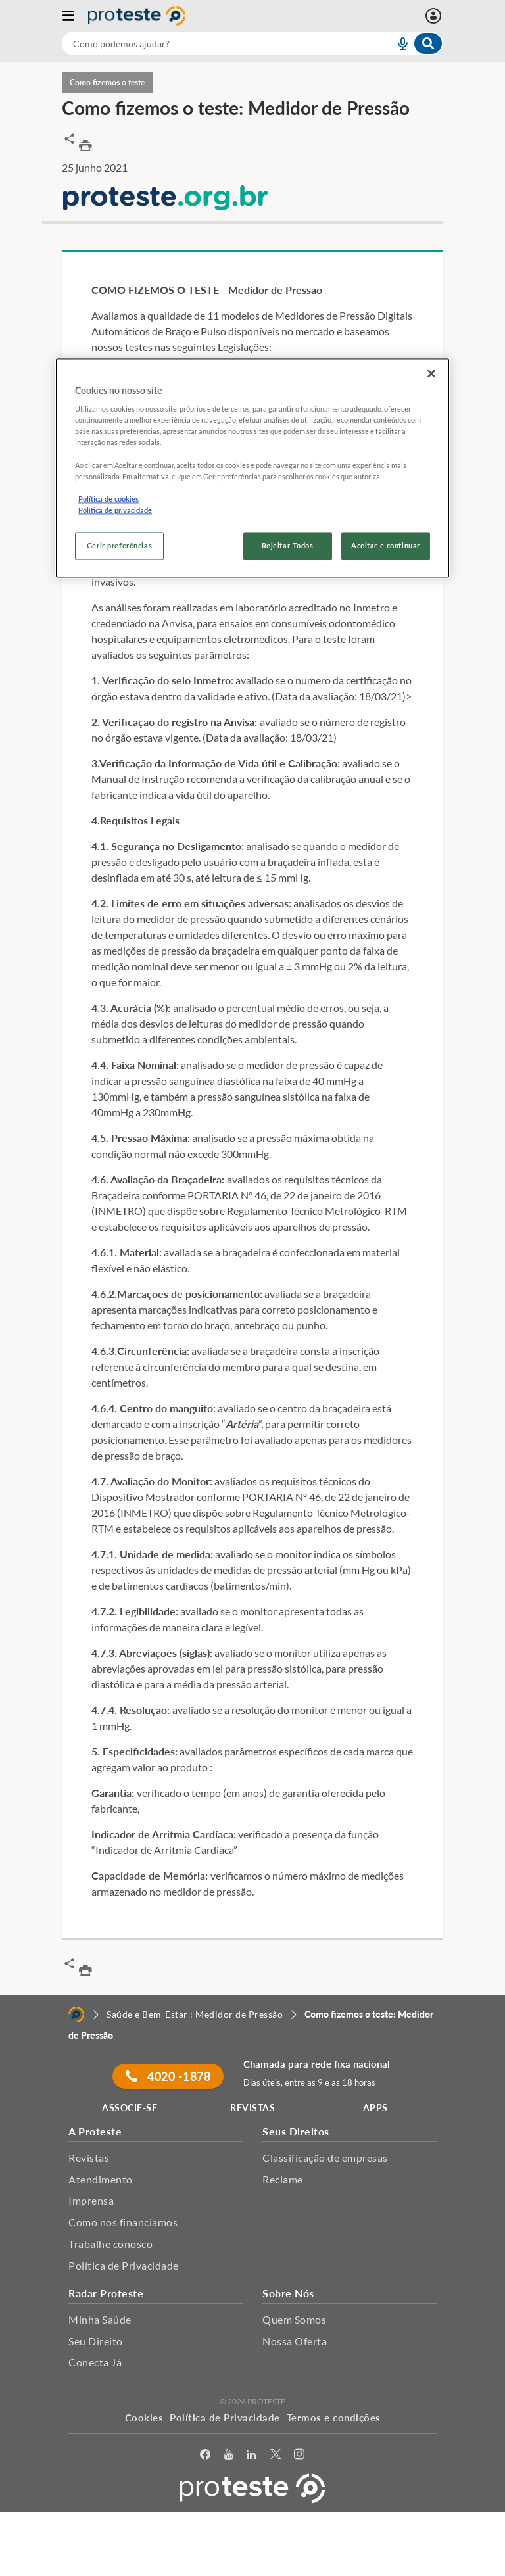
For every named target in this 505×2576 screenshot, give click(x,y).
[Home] (76, 2014)
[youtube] (228, 2454)
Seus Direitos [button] (295, 2131)
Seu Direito (95, 2341)
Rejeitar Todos (288, 545)
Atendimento (100, 2179)
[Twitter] (275, 2454)
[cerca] (212, 43)
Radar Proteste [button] (105, 2293)
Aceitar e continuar (385, 545)
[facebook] (205, 2454)
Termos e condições (334, 2417)
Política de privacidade (115, 510)
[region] (252, 468)
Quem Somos (294, 2319)
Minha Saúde (100, 2319)
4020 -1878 (168, 2076)
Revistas (88, 2157)
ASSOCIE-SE (129, 2107)
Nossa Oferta (294, 2341)
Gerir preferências (119, 545)
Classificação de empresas (325, 2157)
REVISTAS (252, 2107)
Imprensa (91, 2200)
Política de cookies (108, 498)
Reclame (282, 2179)
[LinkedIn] (251, 2454)
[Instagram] (299, 2454)
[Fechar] (431, 373)
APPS (375, 2107)
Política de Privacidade (123, 2265)
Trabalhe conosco (110, 2243)
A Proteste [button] (95, 2131)
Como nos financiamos (123, 2222)
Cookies (144, 2417)
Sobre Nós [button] (288, 2293)
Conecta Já (95, 2362)
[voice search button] (397, 43)
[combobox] (252, 43)
